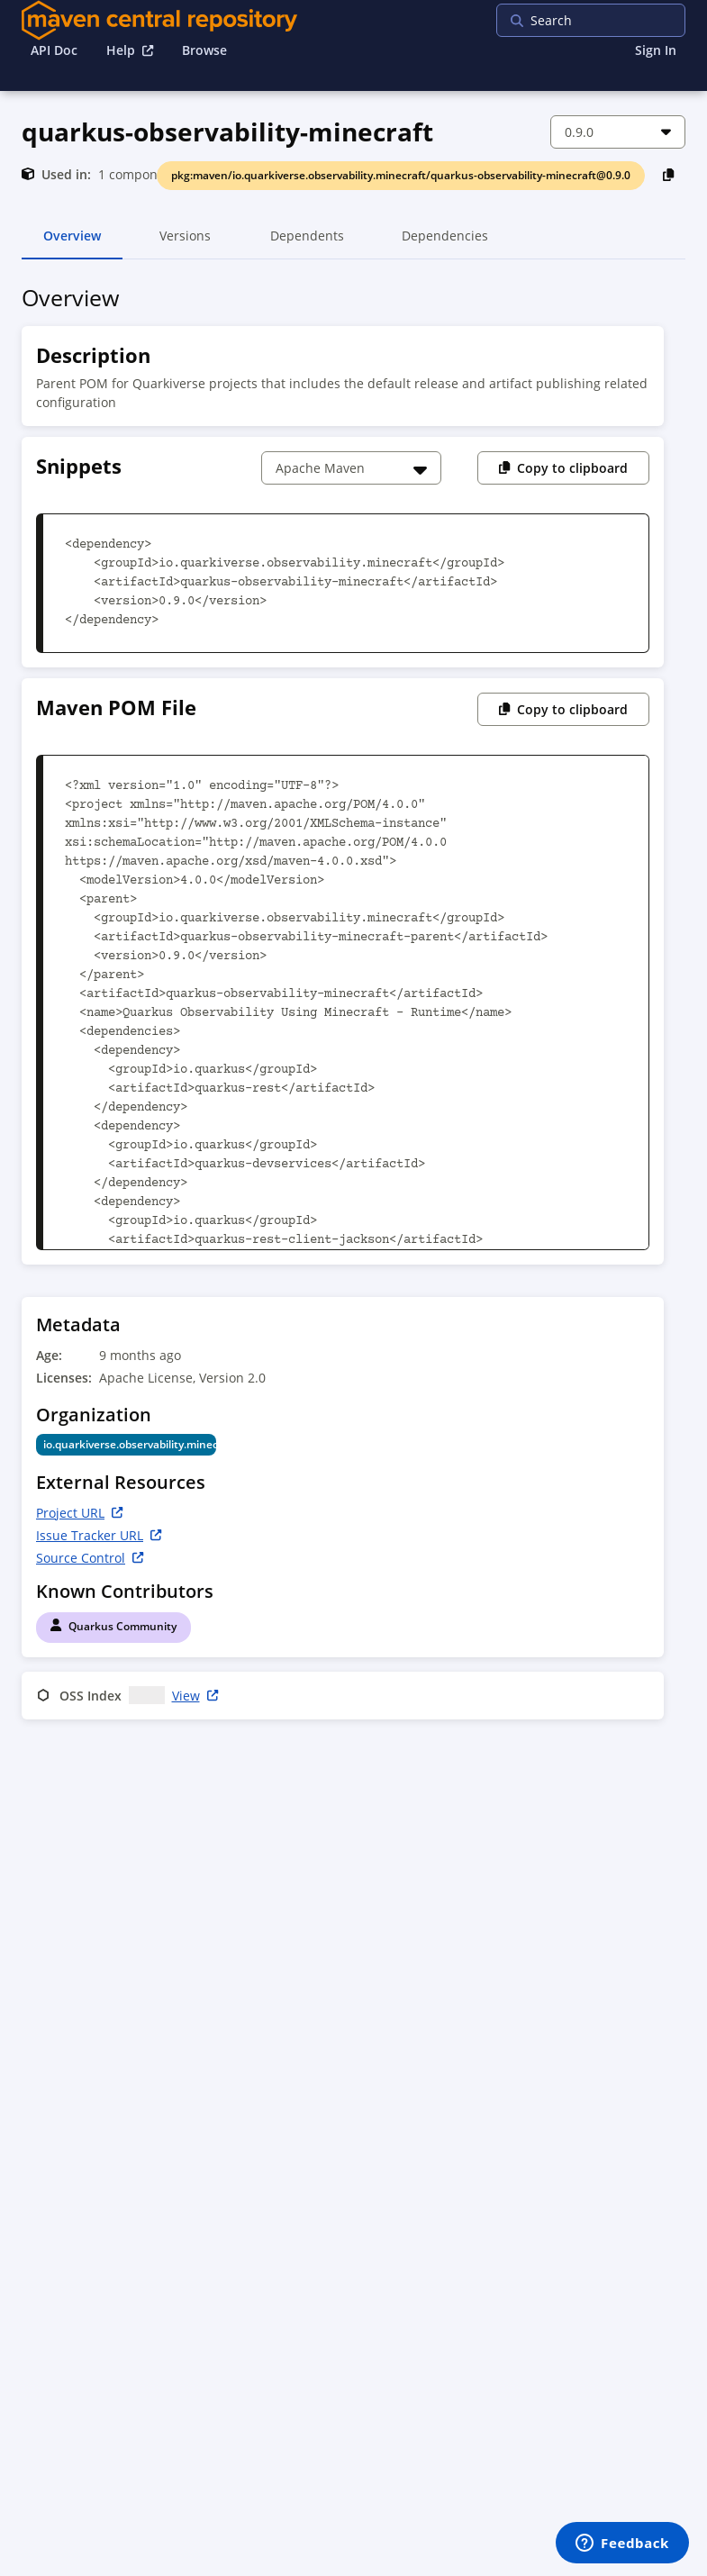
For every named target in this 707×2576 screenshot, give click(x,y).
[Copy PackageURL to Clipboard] (668, 174)
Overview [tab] (72, 243)
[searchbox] (612, 20)
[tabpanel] (353, 1005)
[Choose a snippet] (351, 468)
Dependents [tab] (306, 243)
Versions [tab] (185, 243)
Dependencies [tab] (445, 243)
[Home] (159, 20)
